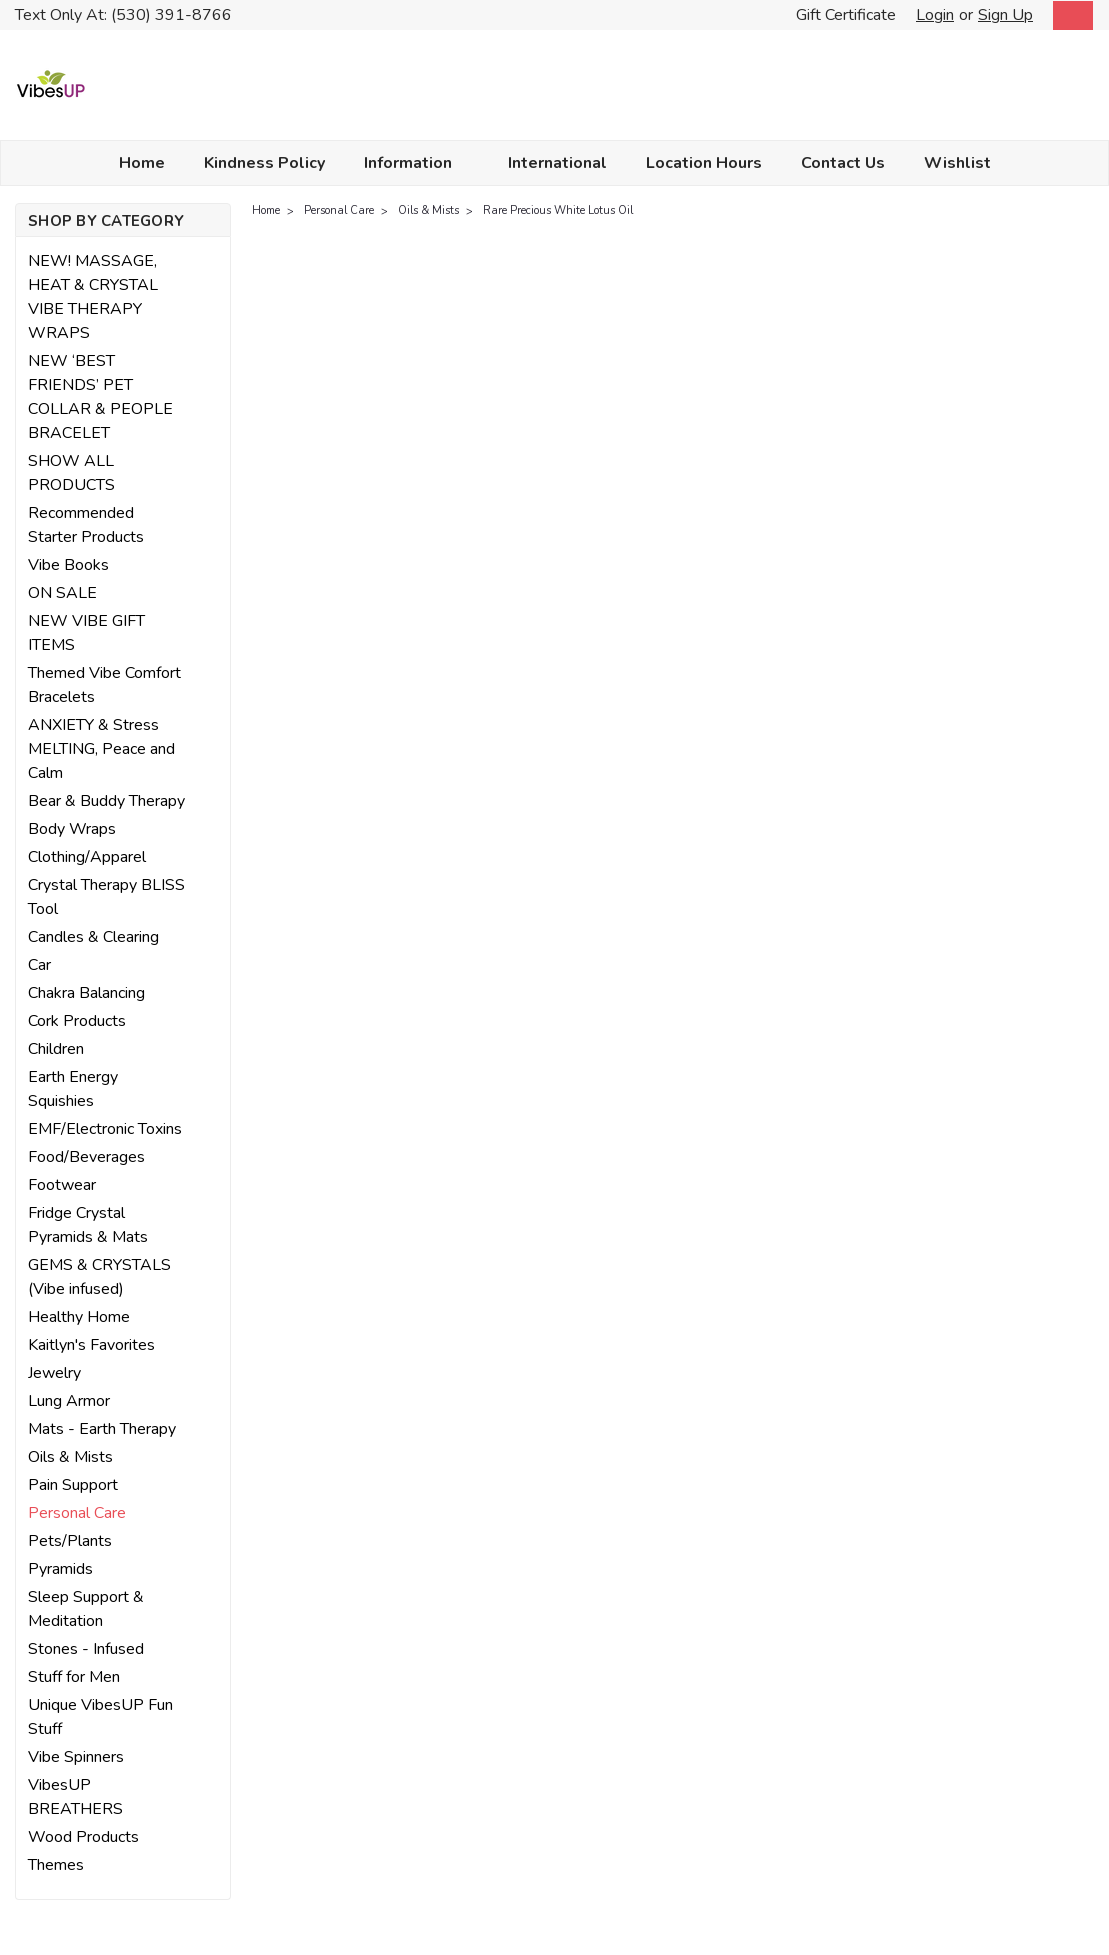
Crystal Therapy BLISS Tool (106, 897)
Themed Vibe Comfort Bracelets (104, 685)
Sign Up (1005, 15)
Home (142, 163)
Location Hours (704, 163)
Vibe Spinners (76, 1757)
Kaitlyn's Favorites (91, 1345)
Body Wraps (72, 829)
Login (935, 15)
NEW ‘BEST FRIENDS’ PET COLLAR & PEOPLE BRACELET (100, 397)
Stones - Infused (86, 1649)
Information (416, 163)
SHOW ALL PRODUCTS (71, 473)
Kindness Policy (264, 163)
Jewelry (54, 1373)
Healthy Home (79, 1317)
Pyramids (60, 1569)
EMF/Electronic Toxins (105, 1129)
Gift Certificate (846, 15)
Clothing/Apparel (87, 857)
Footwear (62, 1185)
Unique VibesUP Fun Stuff (100, 1717)
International (557, 163)
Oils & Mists (70, 1457)
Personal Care (77, 1513)
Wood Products (83, 1837)
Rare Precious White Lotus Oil (558, 210)
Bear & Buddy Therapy (106, 801)
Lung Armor (69, 1401)
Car (39, 965)
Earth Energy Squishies (73, 1089)
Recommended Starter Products (86, 525)
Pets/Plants (70, 1541)
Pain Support (73, 1485)
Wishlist (957, 163)
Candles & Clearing (93, 937)
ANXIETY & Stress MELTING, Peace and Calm (101, 749)
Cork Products (77, 1021)
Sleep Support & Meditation (86, 1609)
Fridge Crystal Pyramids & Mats (88, 1225)
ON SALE (62, 593)
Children (56, 1049)
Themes (56, 1865)
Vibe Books (68, 565)
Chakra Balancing (86, 993)
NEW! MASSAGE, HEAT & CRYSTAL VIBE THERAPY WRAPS (93, 297)
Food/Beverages (86, 1157)
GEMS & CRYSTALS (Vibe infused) (99, 1277)
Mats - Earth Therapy (102, 1429)
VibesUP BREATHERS (75, 1797)
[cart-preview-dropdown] (1068, 15)
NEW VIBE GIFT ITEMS (86, 633)
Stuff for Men (74, 1677)
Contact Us (843, 163)
